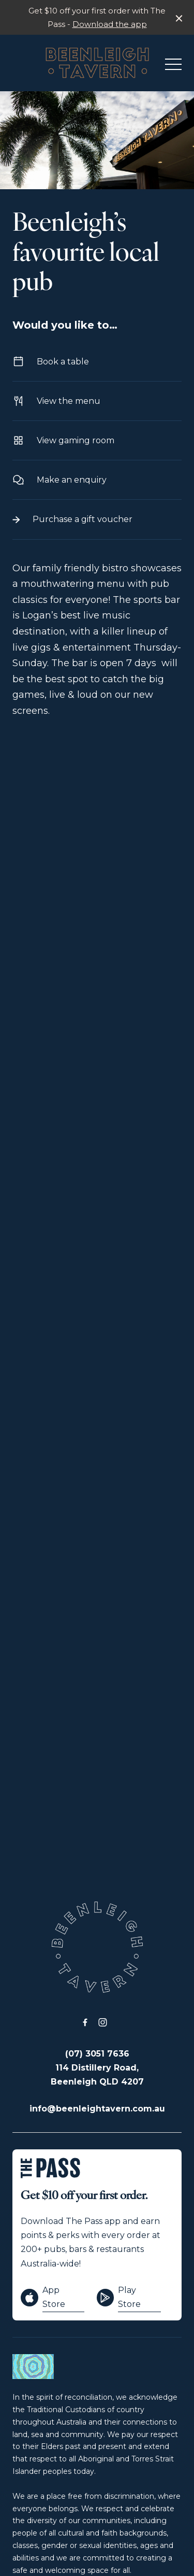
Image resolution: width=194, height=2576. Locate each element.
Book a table (97, 362)
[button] (173, 67)
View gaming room (97, 440)
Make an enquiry (97, 480)
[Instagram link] (103, 2022)
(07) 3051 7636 (97, 2054)
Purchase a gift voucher (97, 519)
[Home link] (97, 62)
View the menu (97, 401)
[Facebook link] (85, 2022)
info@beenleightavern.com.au (97, 2109)
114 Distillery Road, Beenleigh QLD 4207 (97, 2075)
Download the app (109, 24)
